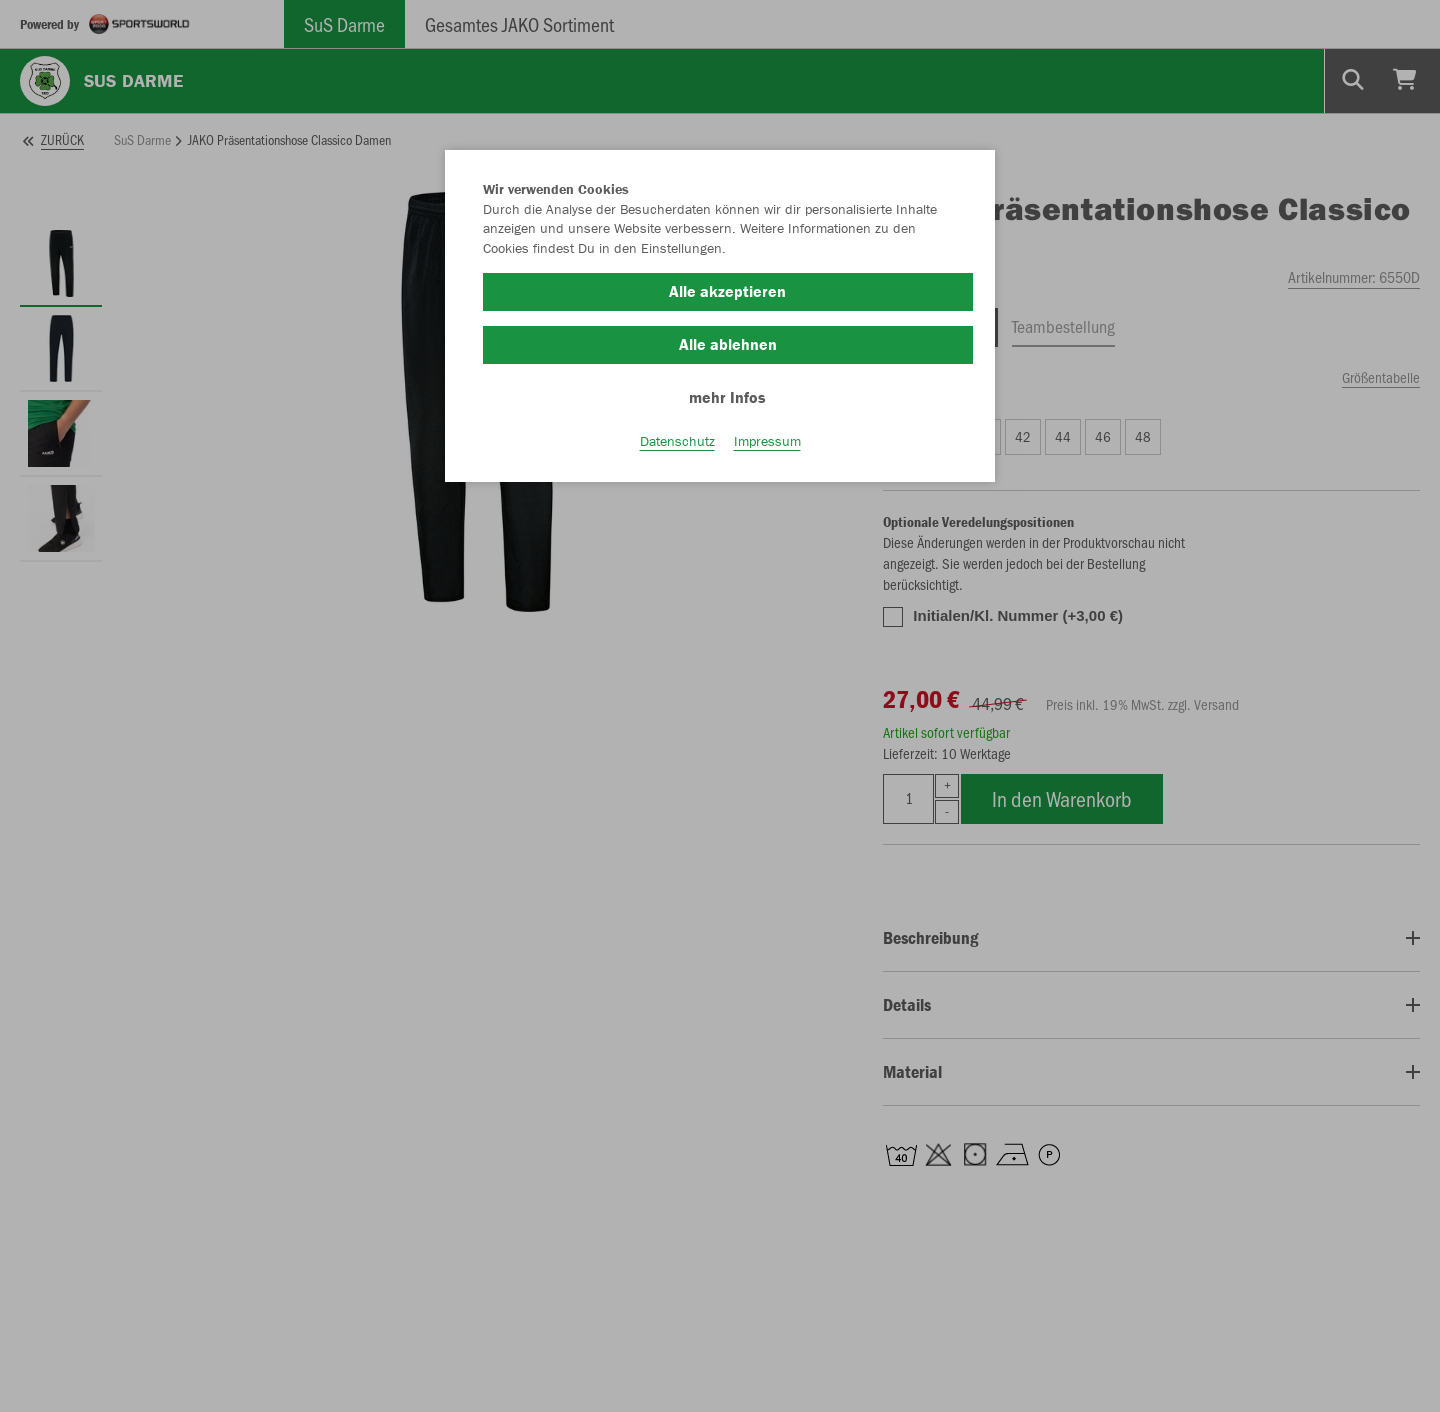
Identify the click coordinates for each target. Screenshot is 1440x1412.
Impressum (767, 441)
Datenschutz (677, 441)
